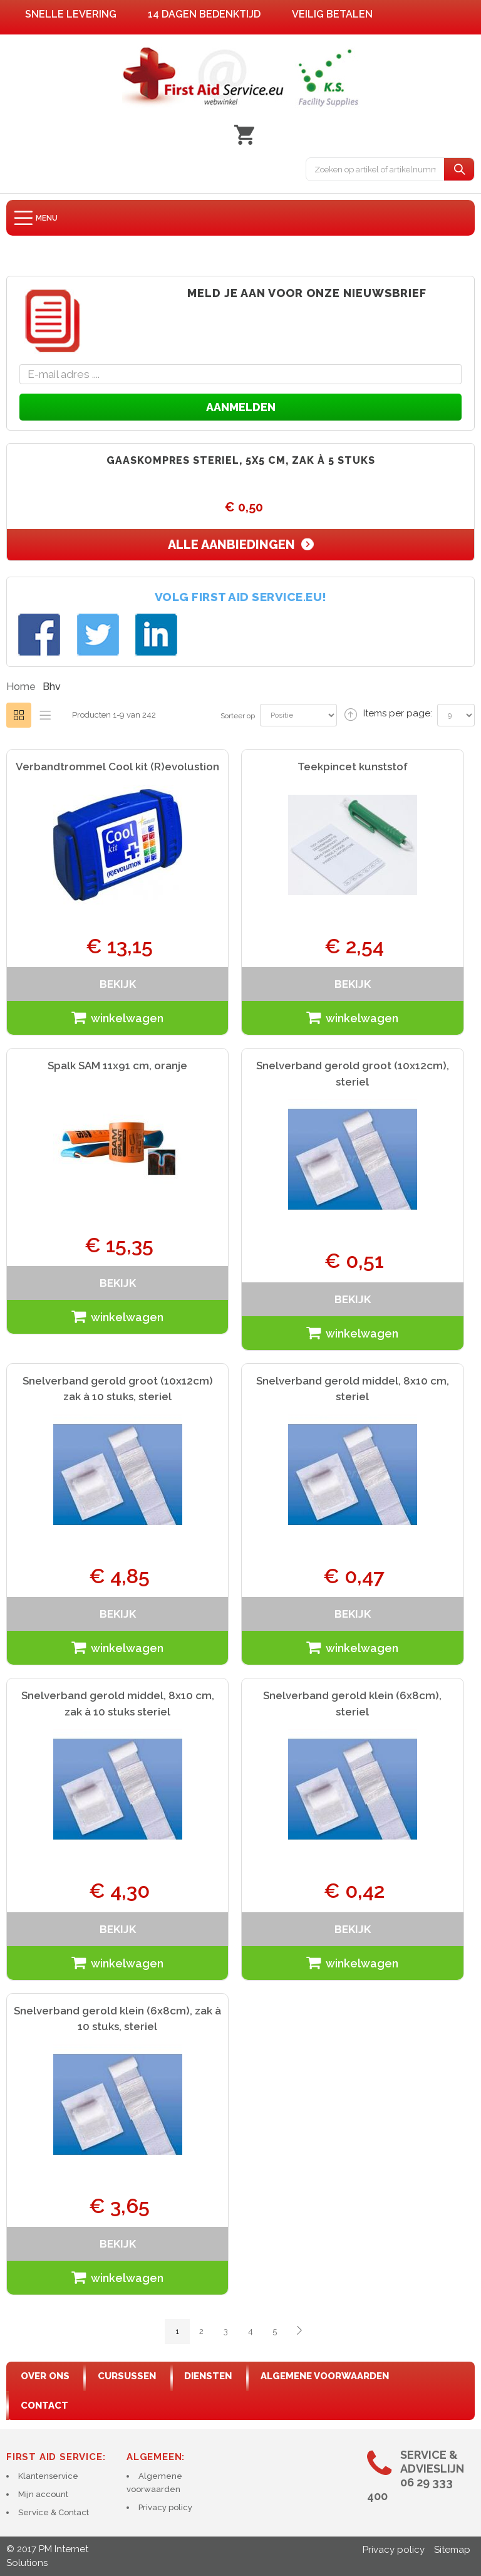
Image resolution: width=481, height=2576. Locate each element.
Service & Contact (53, 2512)
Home (21, 687)
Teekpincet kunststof (352, 766)
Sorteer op (237, 715)
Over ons (45, 2376)
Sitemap (452, 2549)
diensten (208, 2376)
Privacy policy (165, 2507)
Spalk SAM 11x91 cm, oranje (117, 1065)
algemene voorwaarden (325, 2376)
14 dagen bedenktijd (204, 14)
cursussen (127, 2376)
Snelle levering (70, 14)
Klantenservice (48, 2476)
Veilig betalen (332, 14)
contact (44, 2405)
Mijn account (43, 2494)
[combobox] (375, 169)
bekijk (118, 984)
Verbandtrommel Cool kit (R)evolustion (117, 766)
